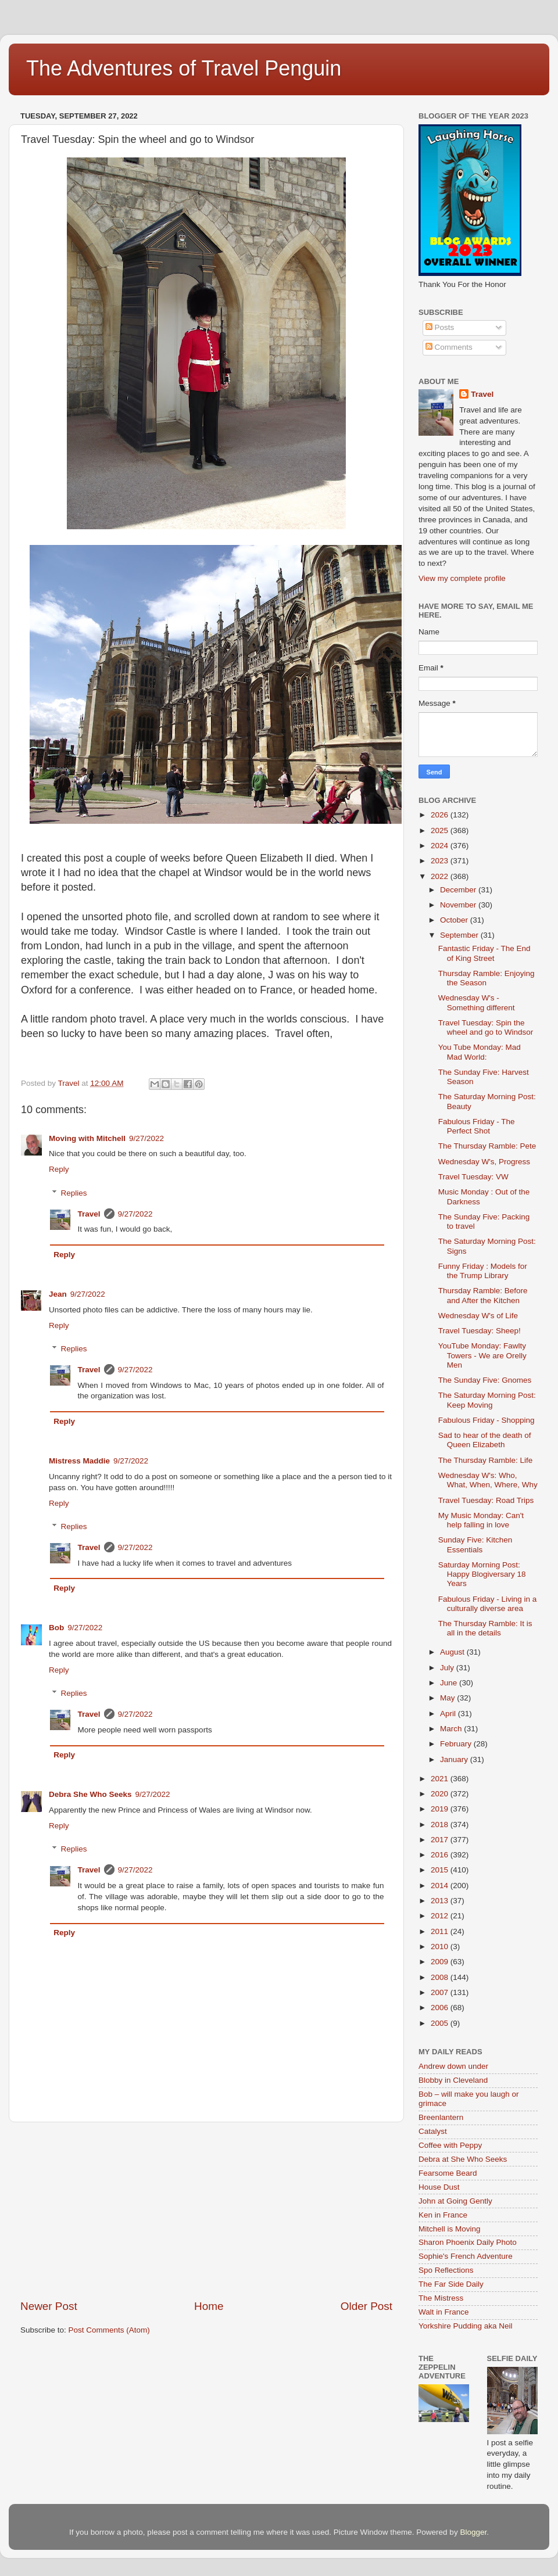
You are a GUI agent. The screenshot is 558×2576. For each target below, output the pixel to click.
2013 (440, 1900)
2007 (440, 1992)
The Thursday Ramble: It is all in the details (485, 1628)
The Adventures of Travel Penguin (183, 68)
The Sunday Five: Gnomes (485, 1380)
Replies (74, 1193)
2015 (440, 1869)
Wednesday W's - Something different (476, 1002)
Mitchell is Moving (450, 2229)
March (452, 1728)
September (460, 935)
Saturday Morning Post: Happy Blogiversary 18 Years (482, 1574)
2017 (440, 1839)
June (449, 1682)
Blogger (473, 2532)
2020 (440, 1793)
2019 (440, 1808)
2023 (440, 860)
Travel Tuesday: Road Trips (486, 1500)
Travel (89, 1214)
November (459, 904)
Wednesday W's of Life (478, 1315)
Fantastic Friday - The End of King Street (484, 953)
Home (208, 2306)
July (448, 1667)
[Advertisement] (206, 2210)
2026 (440, 814)
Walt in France (444, 2312)
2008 (440, 1977)
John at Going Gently (455, 2201)
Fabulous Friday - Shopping (486, 1420)
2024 (440, 845)
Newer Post (48, 2306)
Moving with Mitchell (87, 1138)
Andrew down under (453, 2066)
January (455, 1759)
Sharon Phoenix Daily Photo (468, 2242)
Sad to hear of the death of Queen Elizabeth (484, 1440)
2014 (440, 1885)
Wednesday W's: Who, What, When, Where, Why (488, 1480)
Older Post (366, 2306)
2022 (440, 876)
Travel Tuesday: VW (473, 1176)
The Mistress (441, 2298)
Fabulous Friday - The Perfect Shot (476, 1126)
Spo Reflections (446, 2270)
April (449, 1713)
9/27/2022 (146, 1138)
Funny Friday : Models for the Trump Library (482, 1271)
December (459, 889)
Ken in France (443, 2215)
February (457, 1743)
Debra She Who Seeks (90, 1794)
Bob (56, 1627)
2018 (440, 1824)
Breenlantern (441, 2117)
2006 (440, 2007)
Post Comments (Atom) (109, 2330)
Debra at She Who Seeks (463, 2159)
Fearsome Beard (448, 2173)
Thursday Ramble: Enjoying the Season (486, 978)
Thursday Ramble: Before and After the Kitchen (483, 1295)
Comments (449, 347)
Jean (58, 1294)
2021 (440, 1778)
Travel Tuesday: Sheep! (479, 1330)
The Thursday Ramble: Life (485, 1460)
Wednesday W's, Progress (484, 1161)
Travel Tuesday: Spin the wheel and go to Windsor (486, 1027)
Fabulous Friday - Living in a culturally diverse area (487, 1604)
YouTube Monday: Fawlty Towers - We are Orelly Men (482, 1355)
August (453, 1652)
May (448, 1698)
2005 (440, 2023)
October (455, 920)
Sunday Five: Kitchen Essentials (475, 1544)
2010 (440, 1946)
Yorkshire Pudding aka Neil (466, 2326)
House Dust (439, 2187)
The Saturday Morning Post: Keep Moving (487, 1400)
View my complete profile (462, 578)
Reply (59, 1169)
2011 (440, 1931)
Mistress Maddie (79, 1460)
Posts (440, 327)
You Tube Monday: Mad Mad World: (479, 1052)
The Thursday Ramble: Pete (487, 1146)
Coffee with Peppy (450, 2145)
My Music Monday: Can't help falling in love (481, 1520)
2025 (440, 830)
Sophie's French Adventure (466, 2256)
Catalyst (433, 2131)
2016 (440, 1854)
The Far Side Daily (451, 2284)
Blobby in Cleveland (453, 2080)
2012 (440, 1915)
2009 (440, 1961)
